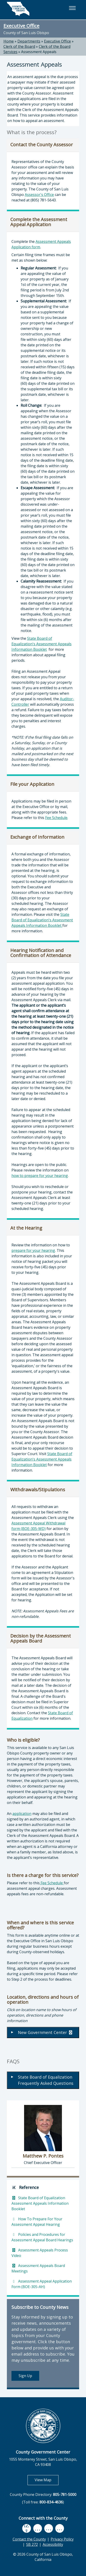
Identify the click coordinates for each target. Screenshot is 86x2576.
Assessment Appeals (38, 51)
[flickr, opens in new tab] (48, 2528)
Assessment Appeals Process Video (39, 2253)
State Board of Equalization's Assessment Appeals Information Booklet (41, 644)
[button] (72, 8)
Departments (28, 41)
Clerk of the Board (19, 46)
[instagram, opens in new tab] (59, 2528)
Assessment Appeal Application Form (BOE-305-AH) (41, 2284)
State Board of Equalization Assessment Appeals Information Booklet (40, 2203)
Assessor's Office (39, 194)
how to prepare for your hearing (39, 1175)
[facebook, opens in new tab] (26, 2528)
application (21, 1813)
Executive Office (21, 25)
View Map (46, 2479)
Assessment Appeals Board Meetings (38, 2268)
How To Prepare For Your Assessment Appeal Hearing (36, 2221)
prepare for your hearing (33, 1250)
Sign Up (25, 2375)
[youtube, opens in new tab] (37, 2528)
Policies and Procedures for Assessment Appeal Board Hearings (42, 2237)
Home (8, 41)
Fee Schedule (56, 817)
